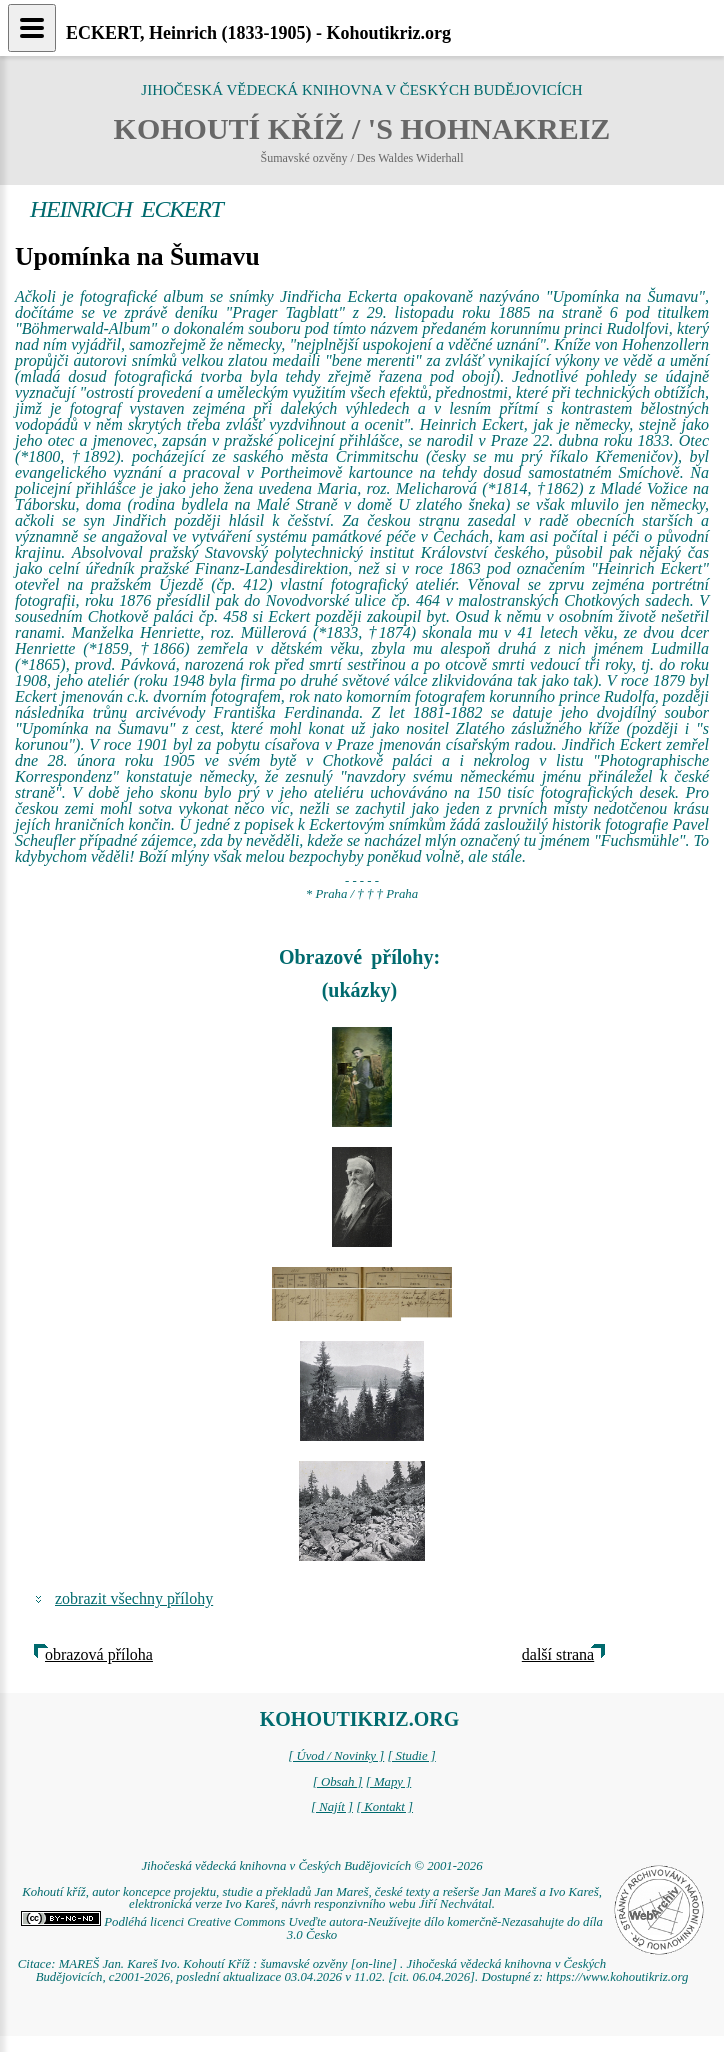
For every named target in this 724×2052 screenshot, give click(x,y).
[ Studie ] (411, 1756)
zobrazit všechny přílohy (134, 1598)
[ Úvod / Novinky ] (336, 1756)
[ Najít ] (332, 1807)
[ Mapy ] (389, 1782)
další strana (558, 1654)
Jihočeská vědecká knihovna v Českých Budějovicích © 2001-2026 (311, 1866)
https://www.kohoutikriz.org (617, 1977)
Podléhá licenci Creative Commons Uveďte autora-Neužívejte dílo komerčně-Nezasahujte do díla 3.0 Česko (312, 1928)
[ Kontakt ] (384, 1807)
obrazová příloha (99, 1654)
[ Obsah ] (338, 1782)
